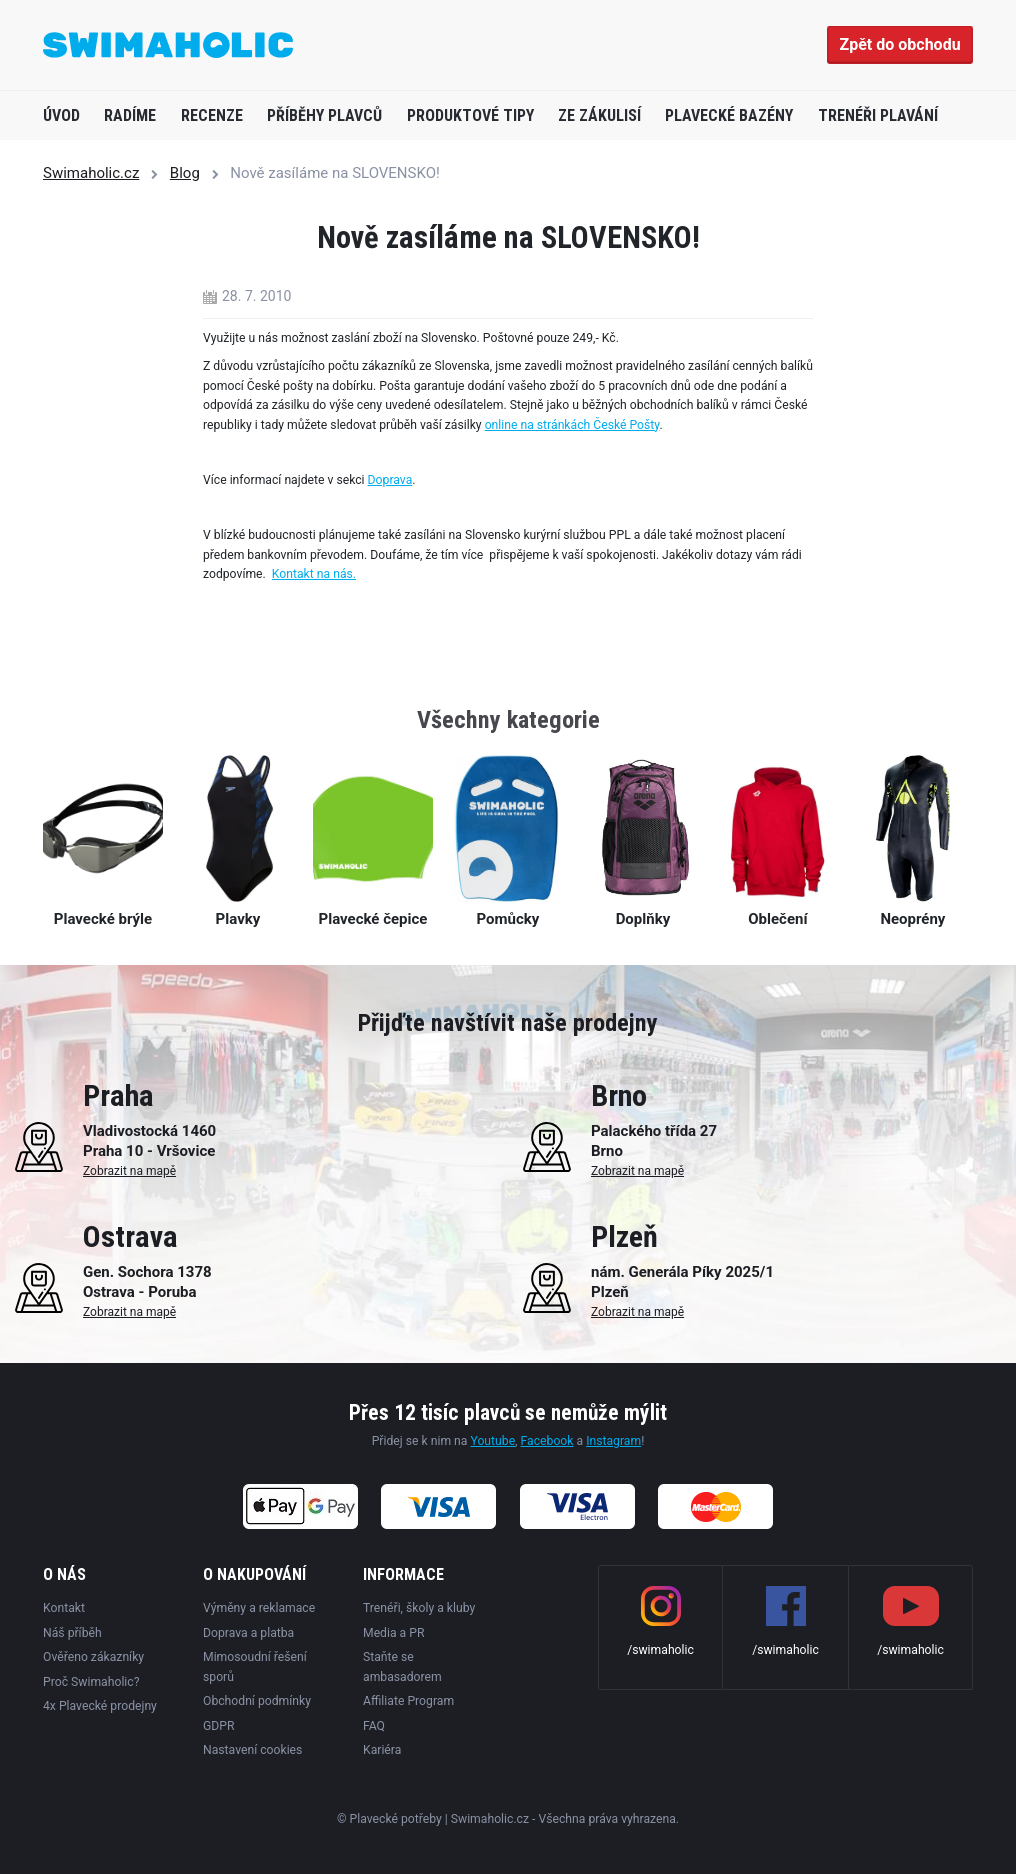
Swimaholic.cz (91, 173)
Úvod (61, 115)
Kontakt (64, 1608)
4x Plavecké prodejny (100, 1706)
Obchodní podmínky (257, 1701)
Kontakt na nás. (314, 574)
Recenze (212, 115)
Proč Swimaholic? (91, 1682)
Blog (185, 173)
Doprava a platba (248, 1633)
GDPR (219, 1726)
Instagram (613, 1441)
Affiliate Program (408, 1701)
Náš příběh (72, 1633)
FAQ (374, 1726)
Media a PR (393, 1633)
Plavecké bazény (729, 115)
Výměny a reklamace (259, 1608)
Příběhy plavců (324, 115)
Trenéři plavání (878, 115)
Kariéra (382, 1750)
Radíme (130, 115)
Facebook (547, 1441)
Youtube (492, 1441)
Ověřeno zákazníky (93, 1657)
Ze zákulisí (599, 115)
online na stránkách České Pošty (572, 425)
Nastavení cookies (252, 1750)
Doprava (390, 480)
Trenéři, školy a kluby (419, 1608)
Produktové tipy (470, 115)
